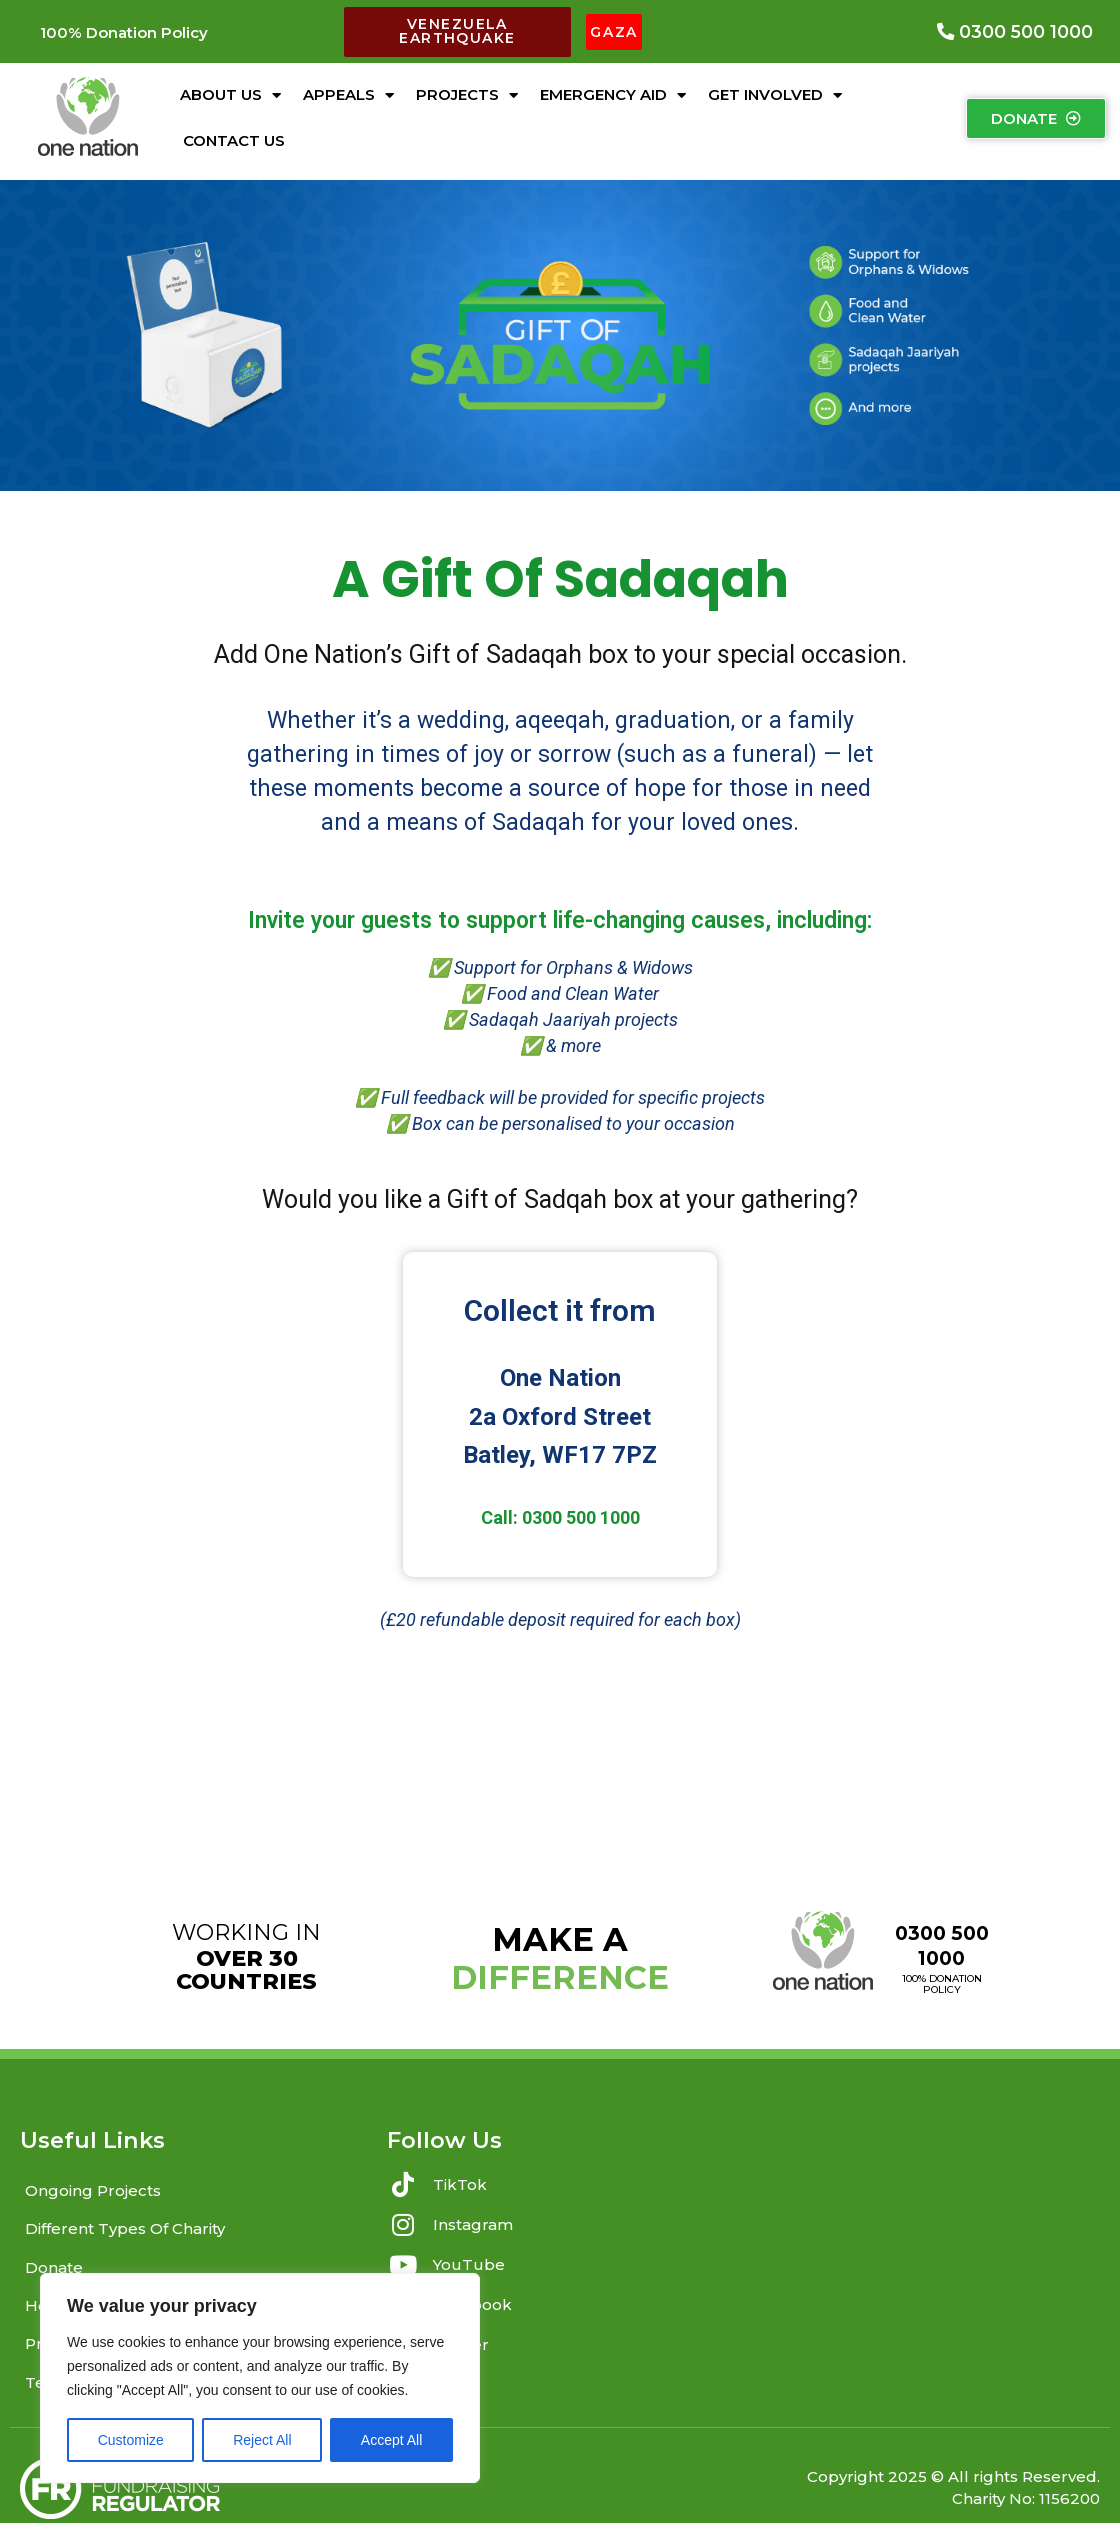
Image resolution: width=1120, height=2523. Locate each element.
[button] (124, 28)
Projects (467, 88)
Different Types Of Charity (125, 2214)
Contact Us (234, 133)
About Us (230, 88)
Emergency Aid (613, 88)
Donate (54, 2248)
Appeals (348, 88)
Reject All (262, 2440)
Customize (131, 2440)
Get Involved (775, 88)
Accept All (391, 2440)
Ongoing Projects (93, 2181)
